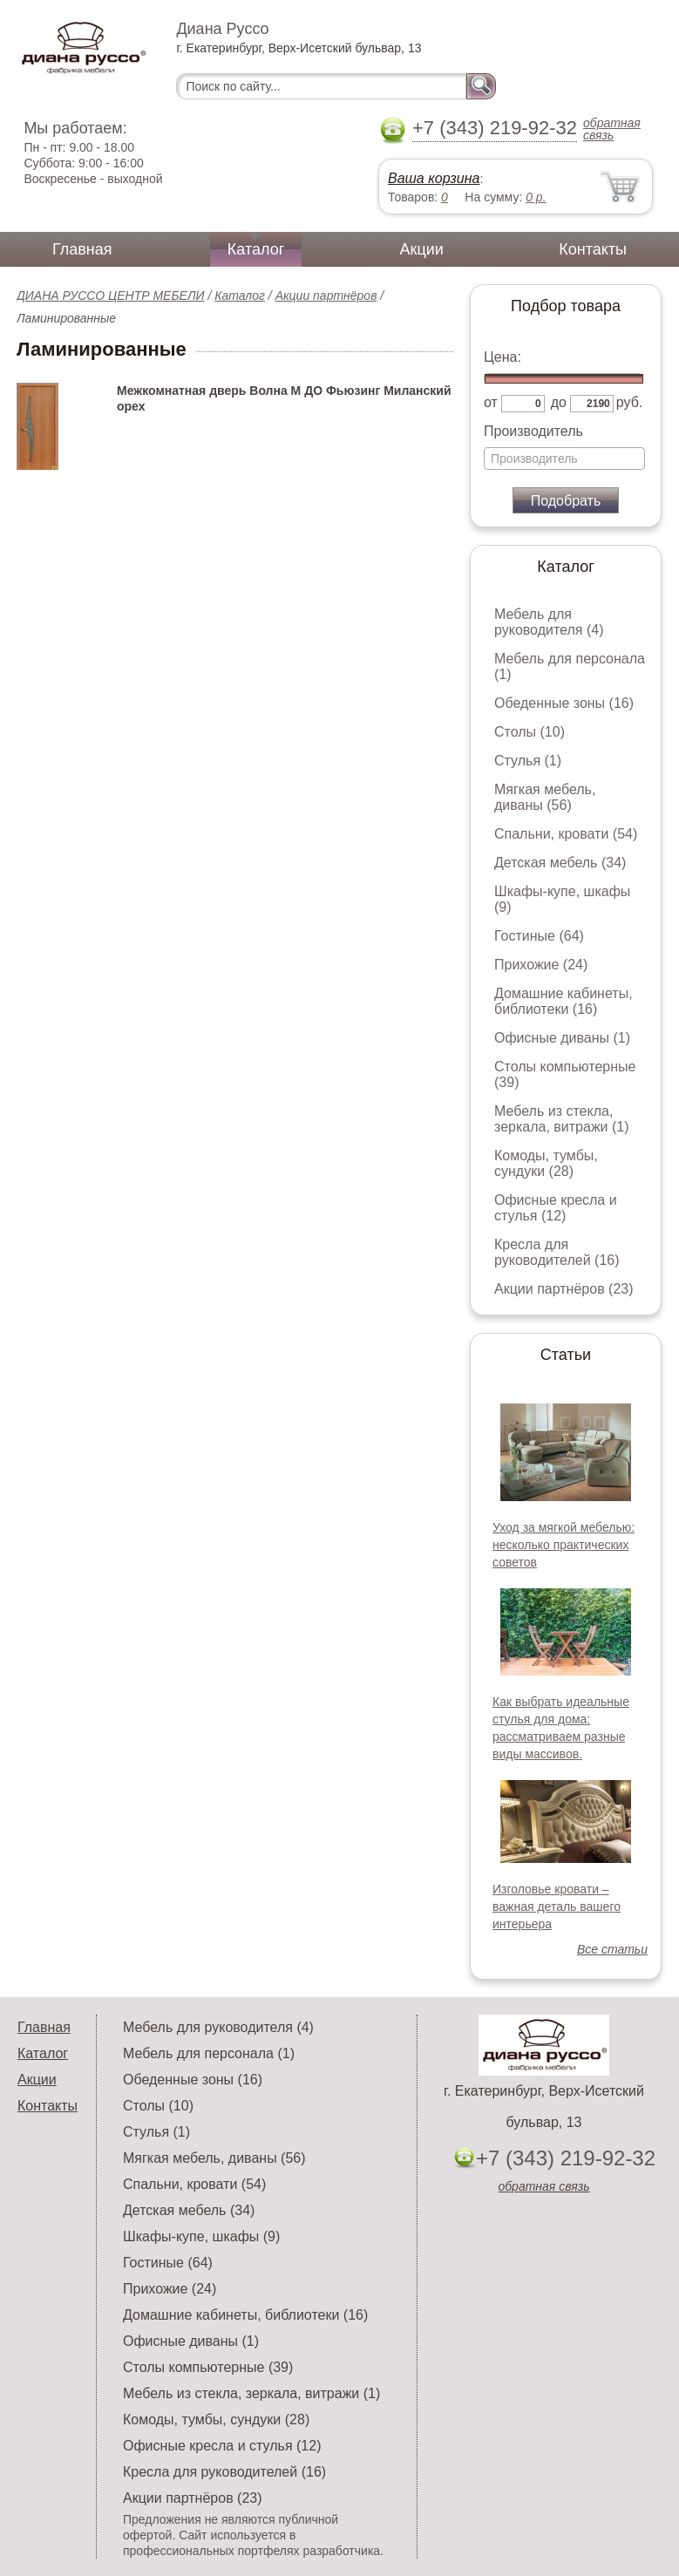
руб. (629, 402)
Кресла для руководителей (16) (557, 1252)
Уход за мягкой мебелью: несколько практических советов (563, 1544)
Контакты (593, 249)
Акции (422, 249)
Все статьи (612, 1949)
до (559, 402)
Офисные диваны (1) (562, 1037)
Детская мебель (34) (560, 862)
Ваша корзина (433, 178)
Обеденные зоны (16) (564, 703)
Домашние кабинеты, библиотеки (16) (563, 1001)
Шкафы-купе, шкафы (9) (201, 2236)
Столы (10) (529, 731)
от (491, 402)
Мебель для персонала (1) (209, 2053)
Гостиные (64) (539, 935)
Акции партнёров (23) (564, 1288)
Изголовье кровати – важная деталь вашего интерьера (556, 1906)
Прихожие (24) (540, 964)
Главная (82, 249)
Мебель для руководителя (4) (548, 622)
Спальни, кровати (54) (565, 833)
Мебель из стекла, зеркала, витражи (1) (561, 1119)
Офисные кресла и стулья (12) (555, 1208)
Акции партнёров (326, 295)
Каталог (255, 249)
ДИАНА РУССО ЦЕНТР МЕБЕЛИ (111, 295)
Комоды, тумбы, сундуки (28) (546, 1163)
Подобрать (566, 500)
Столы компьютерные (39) (208, 2367)
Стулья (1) (527, 760)
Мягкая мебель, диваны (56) (544, 797)
